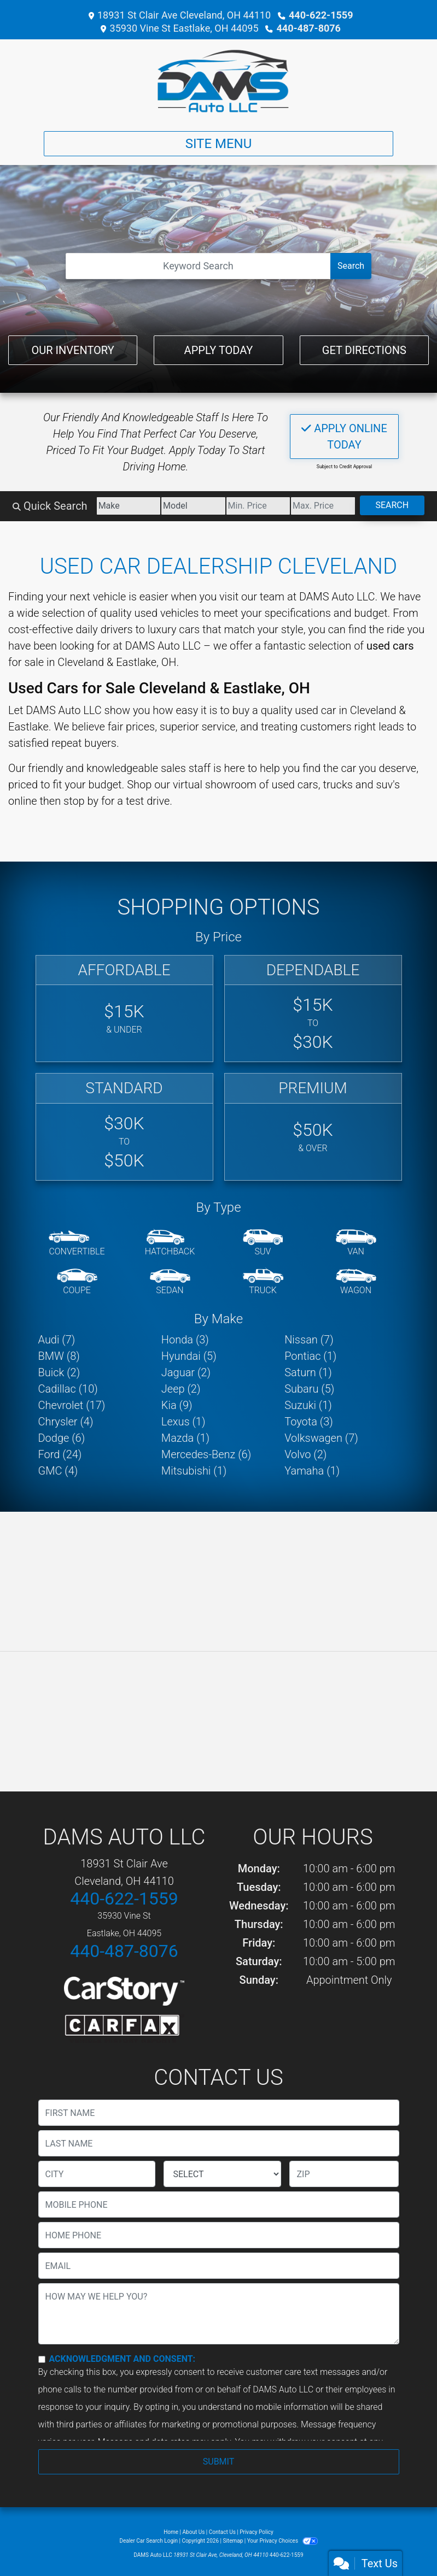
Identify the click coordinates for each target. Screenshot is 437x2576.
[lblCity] (97, 2174)
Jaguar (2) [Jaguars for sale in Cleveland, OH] (186, 1372)
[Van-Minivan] (356, 1243)
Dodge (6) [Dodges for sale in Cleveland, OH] (61, 1438)
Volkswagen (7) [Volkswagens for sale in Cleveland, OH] (321, 1438)
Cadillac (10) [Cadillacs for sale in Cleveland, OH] (68, 1388)
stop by (80, 800)
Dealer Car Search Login (148, 2541)
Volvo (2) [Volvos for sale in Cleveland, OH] (305, 1454)
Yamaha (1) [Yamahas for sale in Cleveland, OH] (312, 1470)
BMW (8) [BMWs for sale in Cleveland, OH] (59, 1356)
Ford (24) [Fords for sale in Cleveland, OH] (60, 1454)
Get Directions (364, 350)
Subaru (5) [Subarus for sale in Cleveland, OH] (309, 1388)
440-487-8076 (308, 28)
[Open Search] (198, 266)
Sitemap (233, 2541)
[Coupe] (77, 1282)
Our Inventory (73, 350)
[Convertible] (76, 1243)
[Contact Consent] (41, 2359)
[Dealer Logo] (218, 81)
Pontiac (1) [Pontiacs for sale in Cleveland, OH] (310, 1356)
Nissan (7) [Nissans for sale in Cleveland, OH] (309, 1339)
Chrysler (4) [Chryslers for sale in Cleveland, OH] (66, 1421)
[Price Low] (258, 506)
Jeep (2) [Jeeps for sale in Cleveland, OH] (181, 1388)
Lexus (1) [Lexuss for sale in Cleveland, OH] (183, 1421)
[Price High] (322, 506)
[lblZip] (344, 2174)
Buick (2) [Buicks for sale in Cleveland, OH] (59, 1372)
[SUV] (263, 1243)
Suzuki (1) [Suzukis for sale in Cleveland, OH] (308, 1405)
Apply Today (218, 350)
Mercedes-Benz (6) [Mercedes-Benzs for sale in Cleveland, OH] (206, 1454)
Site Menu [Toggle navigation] (218, 143)
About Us (194, 2532)
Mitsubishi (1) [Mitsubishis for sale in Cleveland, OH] (193, 1470)
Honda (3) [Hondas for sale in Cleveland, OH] (185, 1339)
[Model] (193, 506)
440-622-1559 (321, 15)
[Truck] (263, 1282)
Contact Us (222, 2532)
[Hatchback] (170, 1243)
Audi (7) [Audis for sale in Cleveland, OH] (56, 1339)
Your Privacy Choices (282, 2541)
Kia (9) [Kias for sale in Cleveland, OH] (177, 1405)
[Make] (128, 506)
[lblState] (222, 2174)
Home (171, 2532)
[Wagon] (356, 1282)
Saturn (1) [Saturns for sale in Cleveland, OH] (308, 1372)
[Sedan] (170, 1282)
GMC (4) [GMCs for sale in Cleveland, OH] (58, 1470)
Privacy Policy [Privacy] (256, 2532)
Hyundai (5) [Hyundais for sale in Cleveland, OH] (189, 1356)
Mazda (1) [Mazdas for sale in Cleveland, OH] (185, 1438)
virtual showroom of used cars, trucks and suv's (286, 784)
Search (350, 266)
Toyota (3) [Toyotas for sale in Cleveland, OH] (308, 1421)
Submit (218, 2461)
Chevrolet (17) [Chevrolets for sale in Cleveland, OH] (72, 1405)
